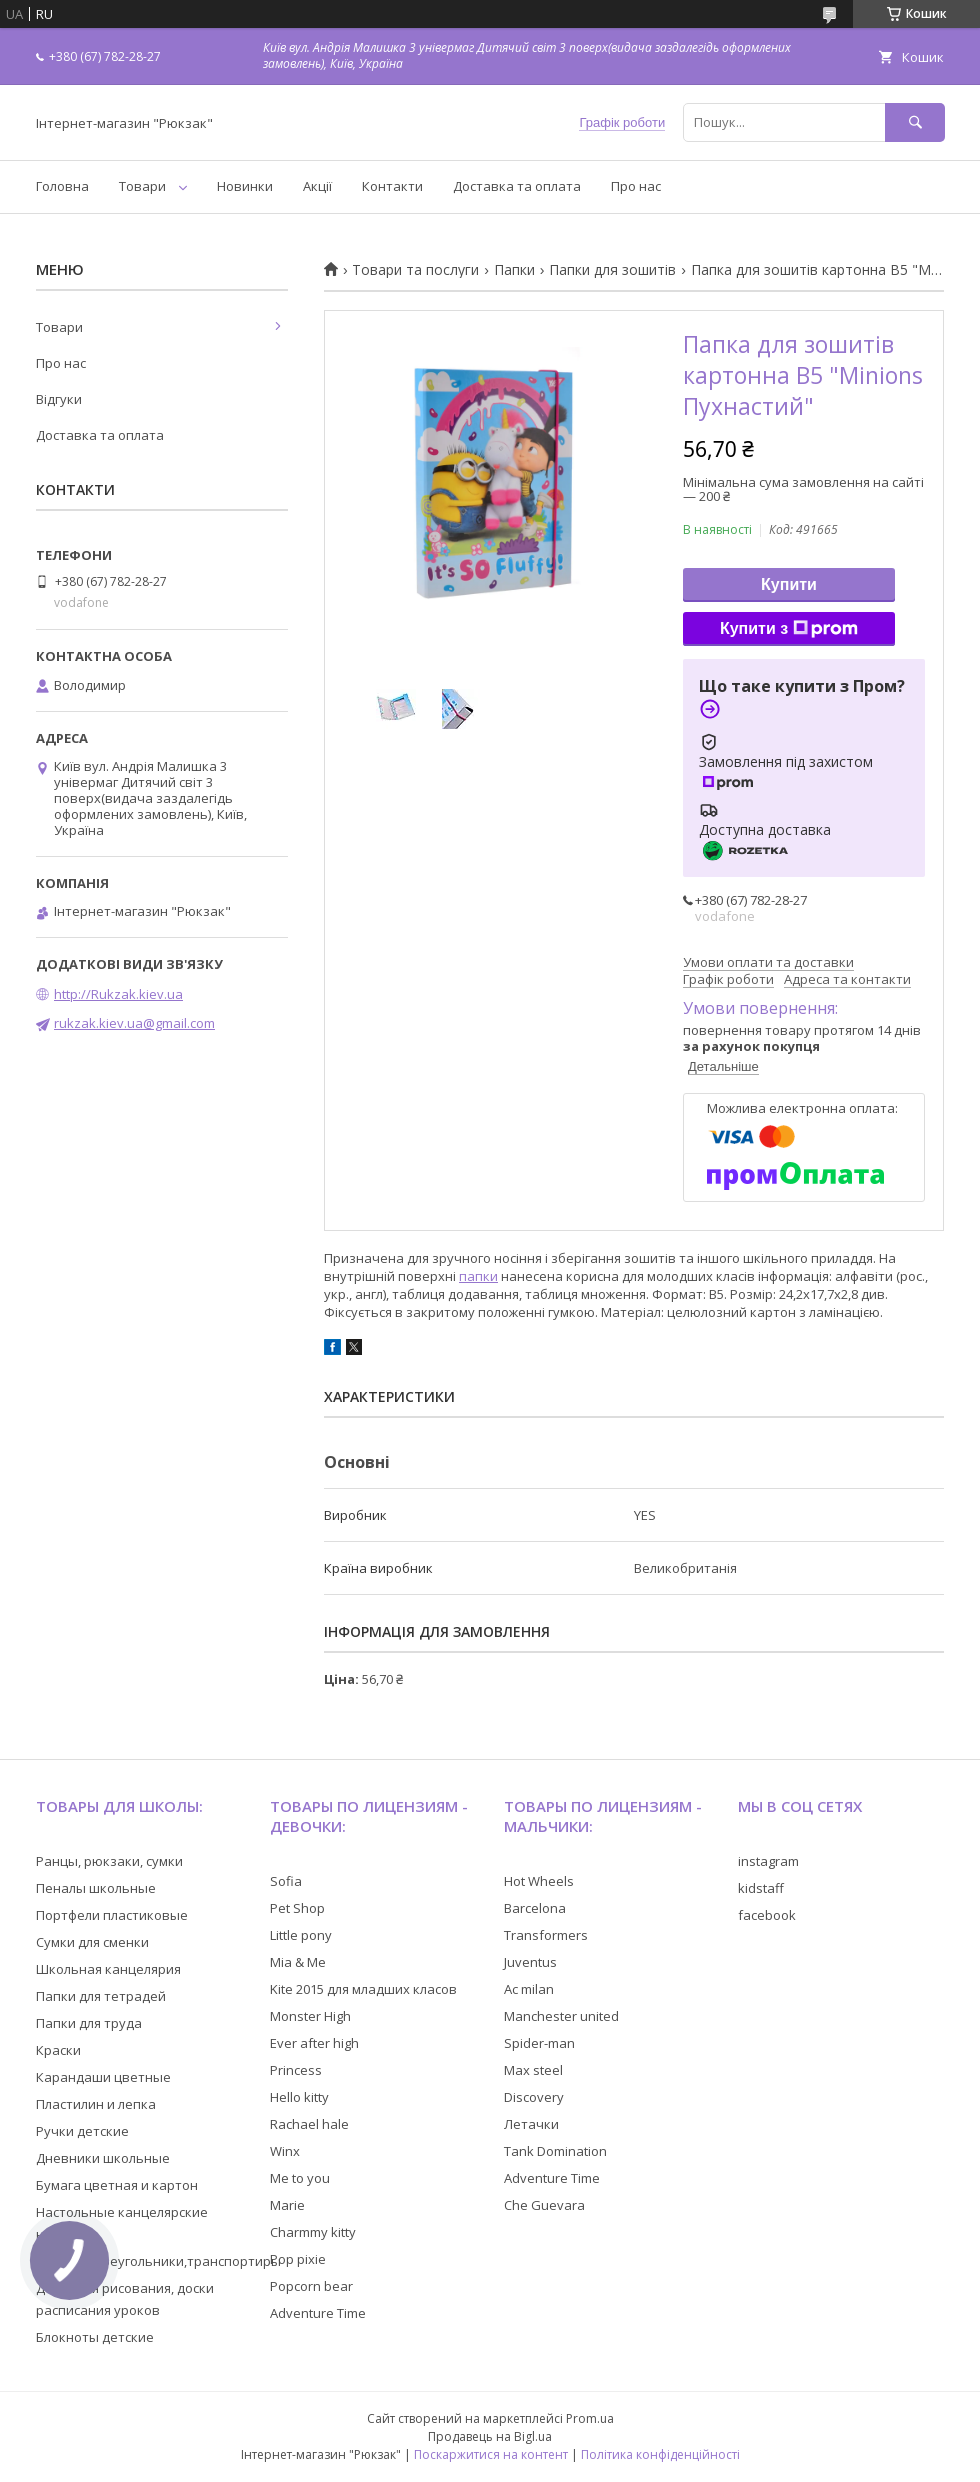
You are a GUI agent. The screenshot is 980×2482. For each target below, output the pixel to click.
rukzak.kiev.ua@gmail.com (134, 1023)
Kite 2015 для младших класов (363, 1989)
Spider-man (539, 2043)
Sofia (286, 1881)
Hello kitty (299, 2097)
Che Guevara (544, 2205)
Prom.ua (590, 2418)
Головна (62, 186)
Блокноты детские (95, 2337)
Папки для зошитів (612, 270)
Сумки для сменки (92, 1942)
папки (478, 1276)
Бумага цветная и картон (117, 2185)
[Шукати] (915, 122)
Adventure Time (318, 2313)
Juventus (530, 1962)
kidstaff (761, 1888)
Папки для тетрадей (101, 1996)
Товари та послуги (415, 270)
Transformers (546, 1935)
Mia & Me (298, 1962)
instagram (768, 1861)
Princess (296, 2070)
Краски (58, 2050)
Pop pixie (298, 2259)
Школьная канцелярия (108, 1969)
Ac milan (529, 1989)
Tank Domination (555, 2151)
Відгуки (59, 399)
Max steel (533, 2070)
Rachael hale (309, 2124)
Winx (285, 2151)
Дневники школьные (103, 2158)
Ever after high (314, 2043)
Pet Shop (297, 1908)
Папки (514, 270)
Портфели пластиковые (112, 1915)
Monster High (310, 2016)
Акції (317, 186)
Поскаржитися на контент (491, 2454)
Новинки (245, 186)
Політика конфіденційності (660, 2454)
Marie (287, 2205)
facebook (767, 1915)
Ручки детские (82, 2131)
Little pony (301, 1935)
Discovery (534, 2097)
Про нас (636, 186)
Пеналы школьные (96, 1888)
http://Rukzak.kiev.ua (118, 994)
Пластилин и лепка (96, 2104)
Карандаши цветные (103, 2077)
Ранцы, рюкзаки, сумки (109, 1861)
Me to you (300, 2178)
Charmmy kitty (313, 2232)
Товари (142, 186)
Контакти (392, 186)
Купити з (789, 629)
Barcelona (535, 1908)
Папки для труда (89, 2023)
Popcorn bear (311, 2286)
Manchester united (561, 2016)
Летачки (531, 2124)
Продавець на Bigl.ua (490, 2436)
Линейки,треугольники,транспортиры (158, 2261)
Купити (789, 584)
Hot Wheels (539, 1881)
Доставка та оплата (517, 186)
